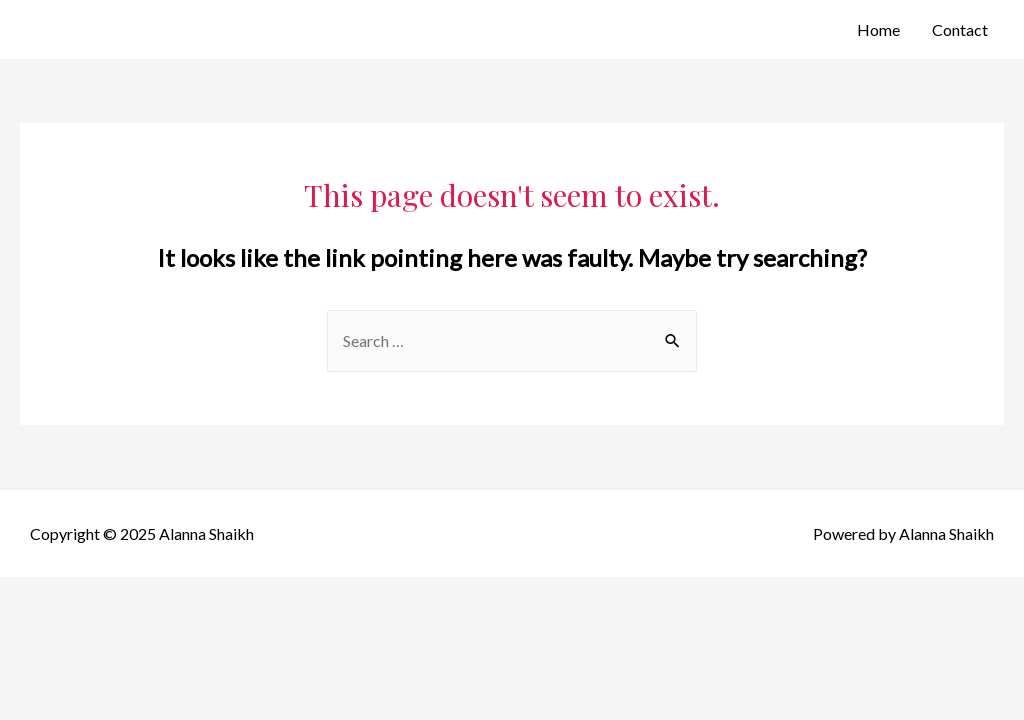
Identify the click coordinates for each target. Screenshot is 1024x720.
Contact (960, 29)
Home (878, 29)
